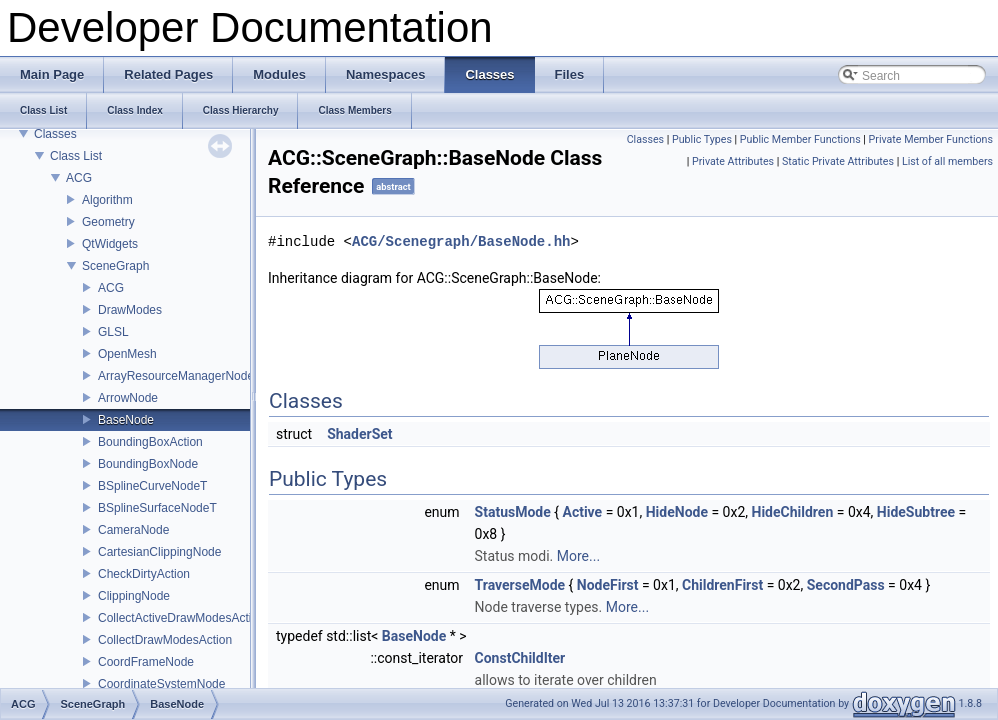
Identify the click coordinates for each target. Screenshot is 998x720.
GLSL (113, 332)
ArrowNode (128, 398)
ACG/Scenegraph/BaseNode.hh (461, 241)
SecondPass (846, 585)
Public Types (702, 139)
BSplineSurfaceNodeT (157, 508)
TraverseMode (520, 585)
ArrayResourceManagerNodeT (179, 376)
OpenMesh (127, 354)
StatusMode (513, 512)
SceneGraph (115, 266)
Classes (55, 134)
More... (578, 556)
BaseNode (126, 420)
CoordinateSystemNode (161, 684)
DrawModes (130, 310)
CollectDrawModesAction (165, 640)
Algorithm (107, 200)
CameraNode (133, 530)
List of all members (947, 161)
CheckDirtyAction (144, 574)
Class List (76, 156)
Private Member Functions (931, 139)
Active (582, 512)
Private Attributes (733, 161)
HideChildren (793, 512)
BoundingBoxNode (148, 464)
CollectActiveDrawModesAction (181, 618)
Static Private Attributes (838, 161)
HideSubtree (916, 512)
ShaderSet (359, 434)
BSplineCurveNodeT (152, 486)
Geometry (108, 222)
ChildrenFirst (722, 585)
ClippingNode (134, 596)
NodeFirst (608, 585)
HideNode (677, 512)
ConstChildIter (520, 658)
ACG (79, 178)
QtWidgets (110, 244)
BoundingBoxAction (150, 442)
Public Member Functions (800, 139)
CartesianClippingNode (159, 552)
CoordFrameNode (146, 662)
